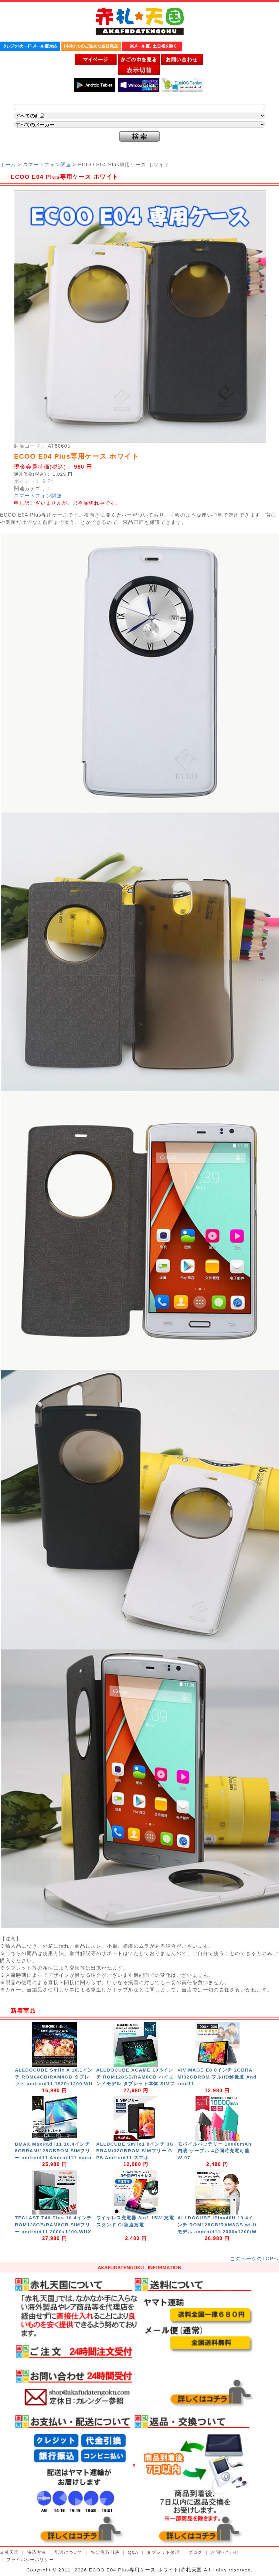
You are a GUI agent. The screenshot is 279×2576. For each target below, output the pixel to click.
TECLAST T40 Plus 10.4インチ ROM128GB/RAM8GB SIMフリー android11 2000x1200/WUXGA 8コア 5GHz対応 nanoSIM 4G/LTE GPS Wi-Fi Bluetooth (53, 2231)
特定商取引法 (105, 2552)
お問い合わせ (225, 2552)
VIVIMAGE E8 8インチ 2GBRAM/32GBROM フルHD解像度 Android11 (217, 2076)
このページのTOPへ (254, 2258)
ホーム (8, 164)
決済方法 (36, 2552)
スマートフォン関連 (47, 164)
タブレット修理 (163, 2552)
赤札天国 (9, 2552)
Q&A (133, 2552)
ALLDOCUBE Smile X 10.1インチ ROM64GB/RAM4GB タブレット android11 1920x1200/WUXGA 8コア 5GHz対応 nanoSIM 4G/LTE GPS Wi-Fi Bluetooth (54, 2083)
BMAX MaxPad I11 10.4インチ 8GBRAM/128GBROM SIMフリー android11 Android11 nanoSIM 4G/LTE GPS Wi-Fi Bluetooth (53, 2157)
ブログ (195, 2552)
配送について (68, 2552)
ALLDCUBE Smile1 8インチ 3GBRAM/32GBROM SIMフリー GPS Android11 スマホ (135, 2150)
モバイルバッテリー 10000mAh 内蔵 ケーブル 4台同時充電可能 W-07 (216, 2150)
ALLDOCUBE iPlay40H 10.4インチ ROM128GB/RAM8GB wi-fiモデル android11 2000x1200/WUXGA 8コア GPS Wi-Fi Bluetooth (217, 2231)
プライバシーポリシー (30, 2559)
